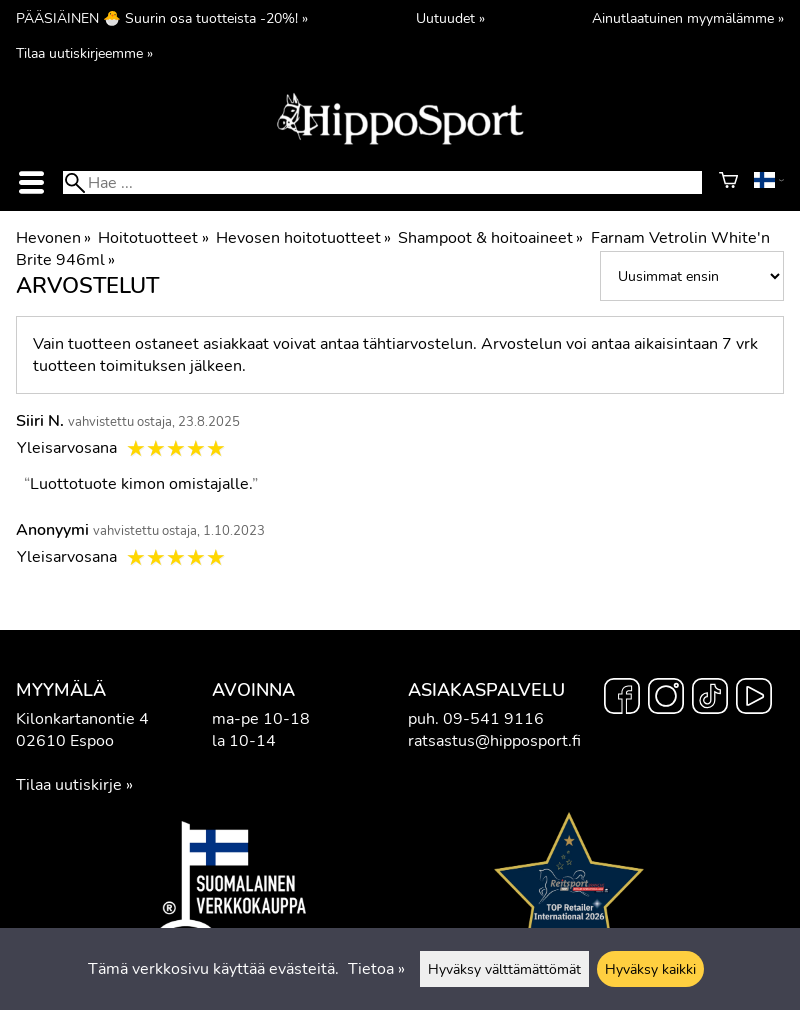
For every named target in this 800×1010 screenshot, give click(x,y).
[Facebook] (622, 699)
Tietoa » (376, 969)
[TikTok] (710, 699)
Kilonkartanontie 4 (82, 719)
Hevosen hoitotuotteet (303, 238)
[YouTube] (754, 699)
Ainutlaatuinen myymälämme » (688, 18)
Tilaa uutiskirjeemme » (84, 53)
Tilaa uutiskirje (69, 785)
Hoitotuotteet (153, 238)
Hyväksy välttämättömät (504, 969)
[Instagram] (666, 699)
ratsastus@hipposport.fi (494, 741)
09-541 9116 (493, 719)
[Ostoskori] (728, 183)
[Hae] (382, 182)
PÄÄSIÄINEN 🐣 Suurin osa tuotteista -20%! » (162, 18)
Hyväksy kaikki (650, 969)
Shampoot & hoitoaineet (490, 238)
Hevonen (53, 238)
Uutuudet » (450, 18)
